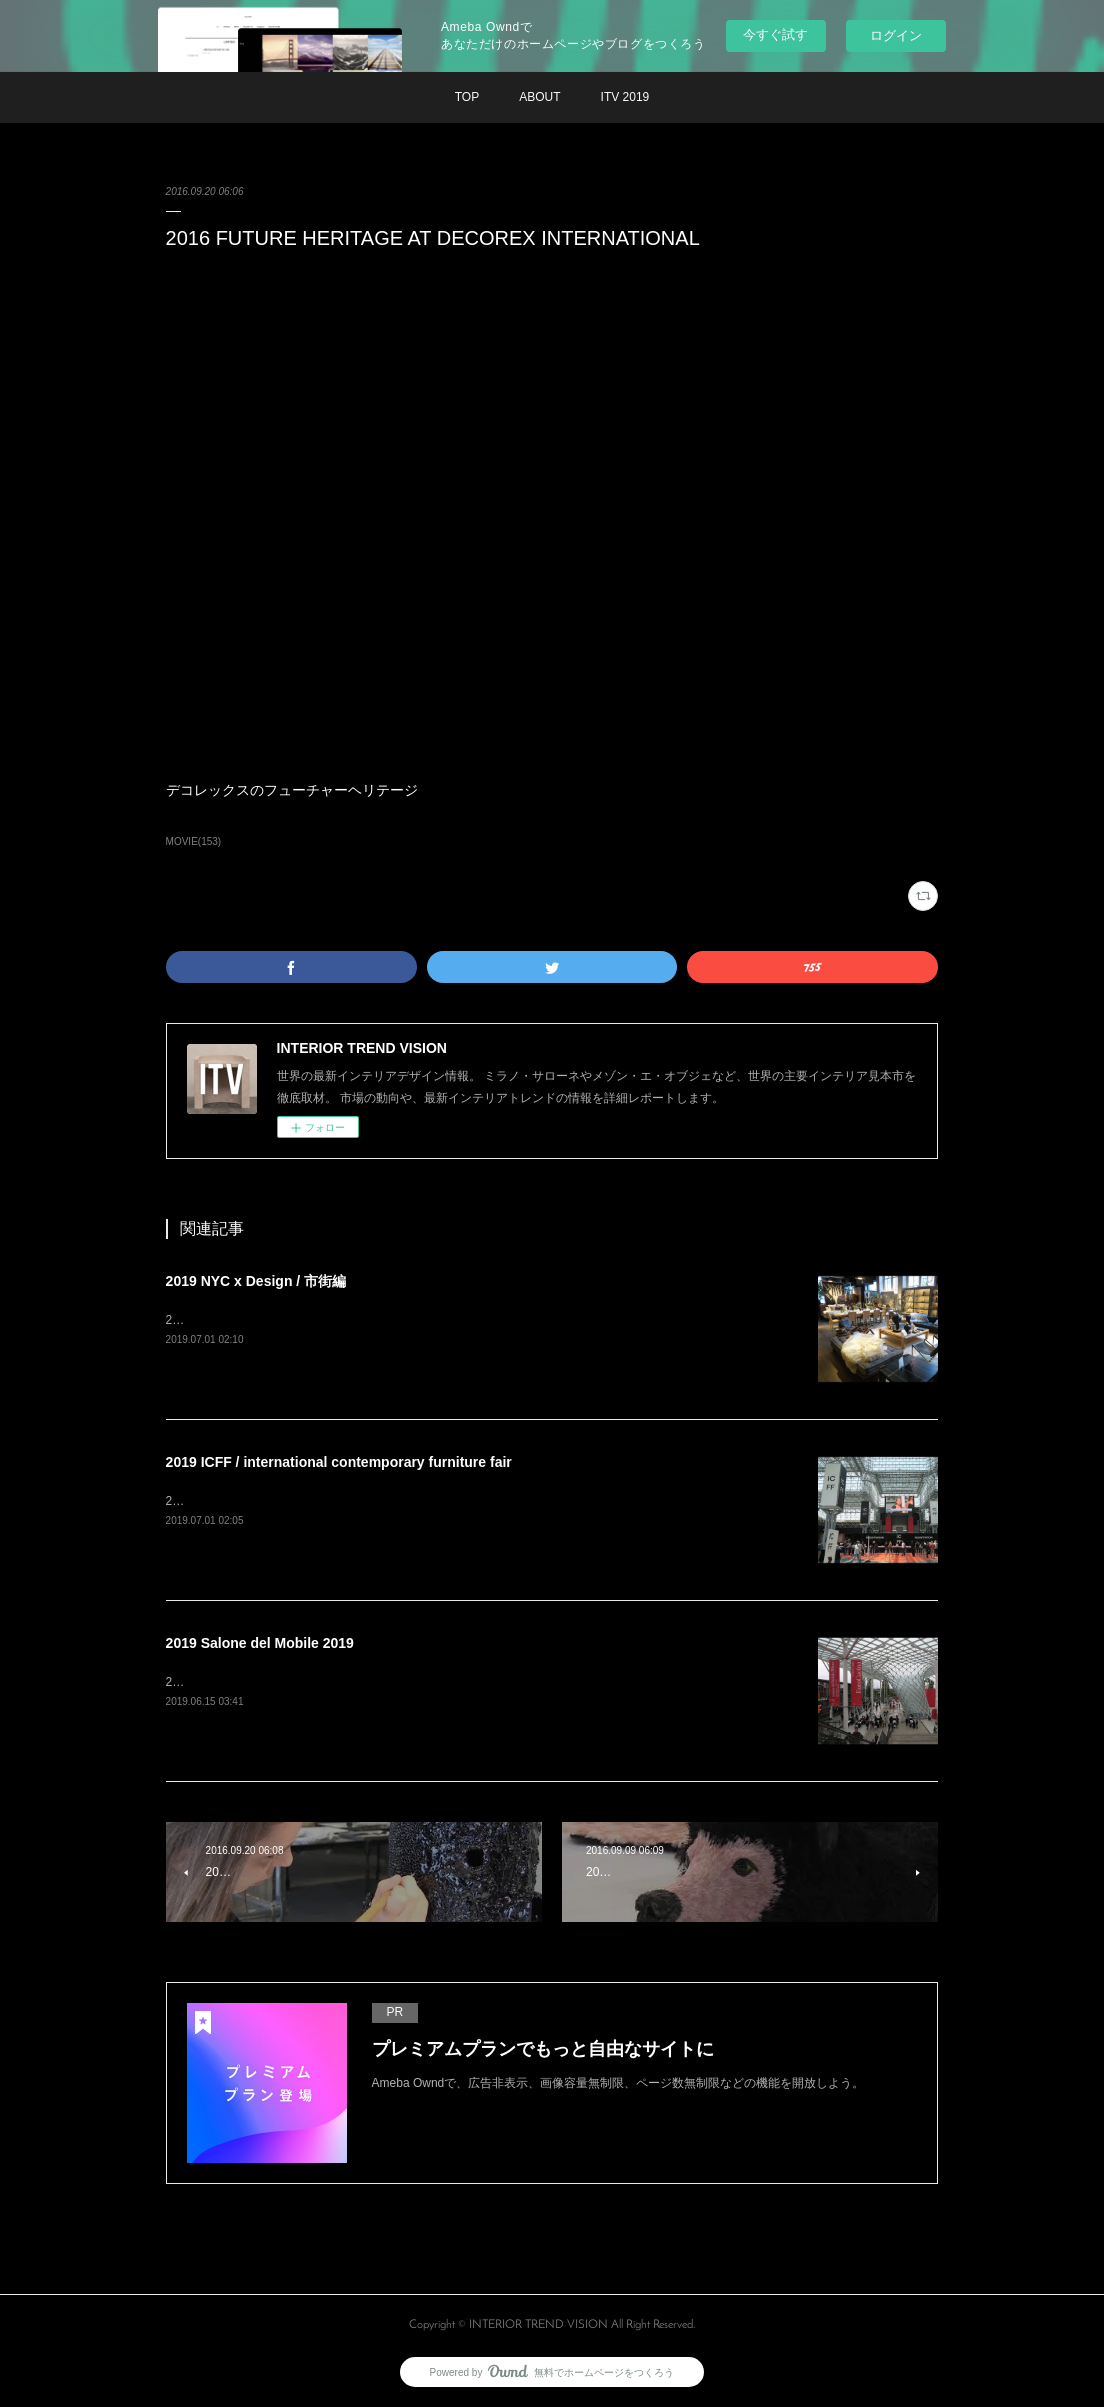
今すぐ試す (775, 34)
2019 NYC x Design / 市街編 (256, 1281)
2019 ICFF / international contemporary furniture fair (339, 1462)
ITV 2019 (625, 97)
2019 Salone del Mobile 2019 (260, 1643)
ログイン (896, 35)
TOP (467, 97)
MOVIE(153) (194, 841)
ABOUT (539, 97)
